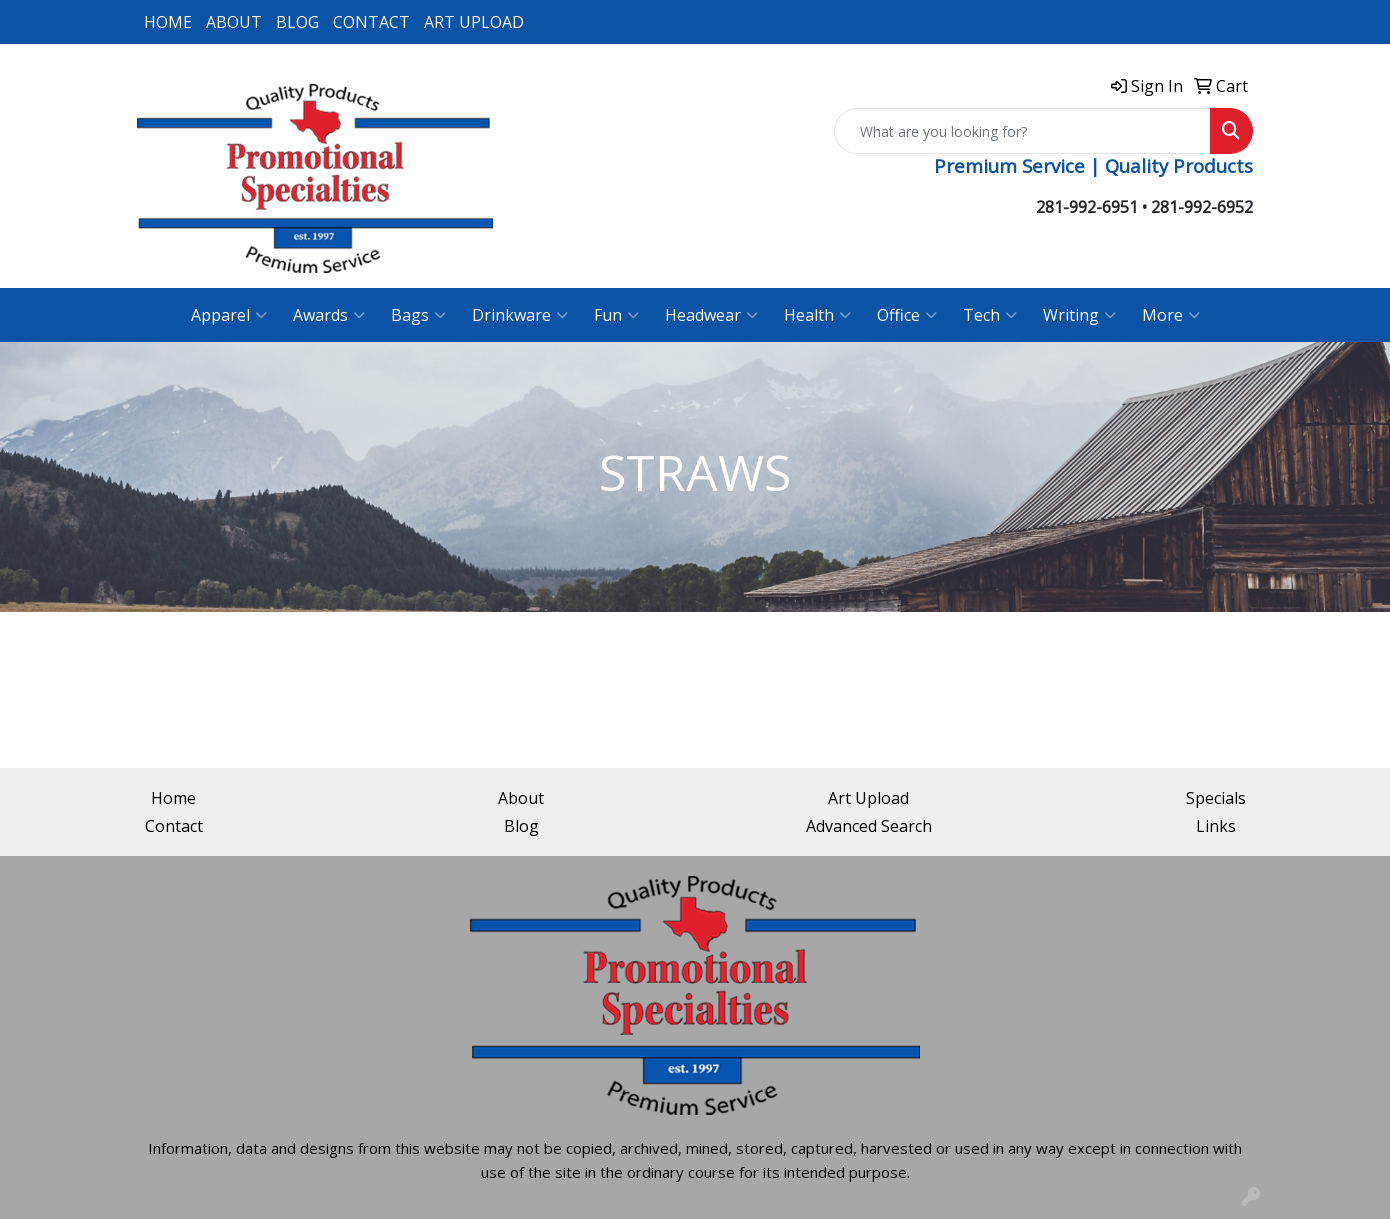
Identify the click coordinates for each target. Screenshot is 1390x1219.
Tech (990, 315)
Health (817, 315)
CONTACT (371, 22)
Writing (1079, 315)
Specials (1216, 798)
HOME (168, 22)
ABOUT (234, 22)
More (1171, 315)
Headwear (711, 315)
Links (1216, 826)
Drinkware (520, 315)
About (521, 798)
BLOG (297, 22)
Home (173, 798)
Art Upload (868, 798)
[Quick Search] (1022, 131)
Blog (521, 826)
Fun (616, 315)
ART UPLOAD (474, 22)
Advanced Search (869, 826)
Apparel (229, 315)
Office (907, 315)
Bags (418, 315)
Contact (174, 826)
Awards (329, 315)
